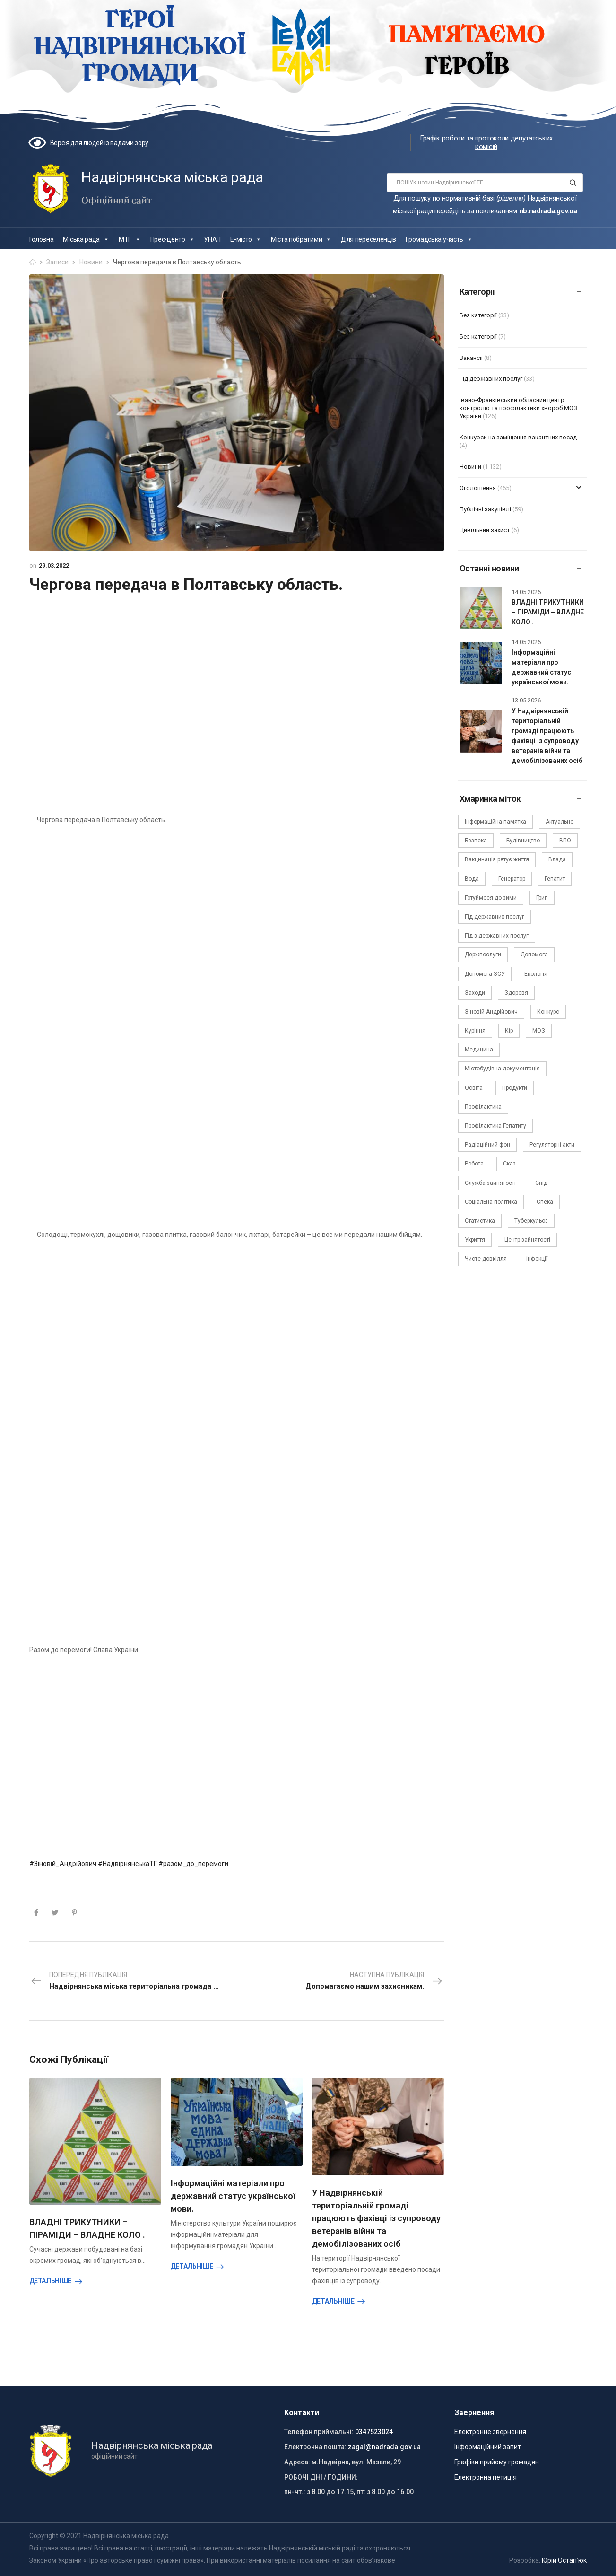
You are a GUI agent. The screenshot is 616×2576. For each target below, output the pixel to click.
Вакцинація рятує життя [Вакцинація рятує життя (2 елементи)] (497, 859)
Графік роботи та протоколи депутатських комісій (486, 142)
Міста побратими (301, 239)
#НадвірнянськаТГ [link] (127, 1863)
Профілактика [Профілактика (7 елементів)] (483, 1107)
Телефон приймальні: (319, 2432)
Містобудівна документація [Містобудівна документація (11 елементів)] (502, 1068)
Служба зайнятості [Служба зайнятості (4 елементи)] (490, 1183)
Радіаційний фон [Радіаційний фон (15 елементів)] (487, 1144)
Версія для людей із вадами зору (99, 143)
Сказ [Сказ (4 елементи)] (509, 1163)
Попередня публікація (133, 1981)
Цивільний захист (485, 530)
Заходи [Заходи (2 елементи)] (475, 993)
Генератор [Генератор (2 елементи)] (511, 879)
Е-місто (245, 239)
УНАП (212, 239)
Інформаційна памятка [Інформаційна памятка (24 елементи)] (495, 821)
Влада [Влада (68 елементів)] (557, 859)
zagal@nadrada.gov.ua (384, 2447)
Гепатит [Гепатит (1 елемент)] (555, 879)
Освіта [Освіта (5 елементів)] (474, 1088)
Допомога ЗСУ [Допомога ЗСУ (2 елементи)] (485, 974)
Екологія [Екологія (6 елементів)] (535, 974)
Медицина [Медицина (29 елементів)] (479, 1049)
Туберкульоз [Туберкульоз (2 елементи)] (531, 1221)
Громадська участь (439, 239)
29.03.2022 (54, 565)
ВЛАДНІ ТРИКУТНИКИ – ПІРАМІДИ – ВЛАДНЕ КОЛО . (548, 612)
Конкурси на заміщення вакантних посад (518, 437)
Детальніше (50, 2281)
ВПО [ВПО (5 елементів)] (565, 840)
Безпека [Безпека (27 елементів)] (476, 840)
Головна (41, 239)
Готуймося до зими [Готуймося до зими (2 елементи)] (491, 897)
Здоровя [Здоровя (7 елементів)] (516, 993)
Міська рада (86, 239)
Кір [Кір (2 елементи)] (509, 1030)
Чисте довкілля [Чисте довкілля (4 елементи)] (486, 1258)
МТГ (130, 239)
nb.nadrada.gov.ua (548, 211)
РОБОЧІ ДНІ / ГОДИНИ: (321, 2477)
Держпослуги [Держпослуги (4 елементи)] (483, 954)
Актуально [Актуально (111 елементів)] (559, 821)
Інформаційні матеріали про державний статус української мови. (233, 2196)
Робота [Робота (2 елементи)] (474, 1163)
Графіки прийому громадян (496, 2462)
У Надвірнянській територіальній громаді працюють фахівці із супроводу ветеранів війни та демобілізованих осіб (376, 2218)
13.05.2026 (526, 700)
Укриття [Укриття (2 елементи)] (475, 1239)
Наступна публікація (374, 1981)
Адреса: (297, 2462)
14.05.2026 (526, 592)
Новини (91, 262)
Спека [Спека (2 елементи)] (545, 1202)
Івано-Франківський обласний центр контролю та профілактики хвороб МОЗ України (518, 408)
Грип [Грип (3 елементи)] (542, 897)
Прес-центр (172, 239)
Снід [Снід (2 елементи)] (541, 1183)
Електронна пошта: (315, 2447)
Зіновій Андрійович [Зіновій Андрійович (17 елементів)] (491, 1011)
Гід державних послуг (491, 378)
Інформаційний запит (487, 2447)
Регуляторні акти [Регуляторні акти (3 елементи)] (551, 1144)
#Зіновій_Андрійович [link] (62, 1863)
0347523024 (374, 2432)
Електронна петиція (485, 2477)
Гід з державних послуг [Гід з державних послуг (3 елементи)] (497, 935)
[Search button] (573, 182)
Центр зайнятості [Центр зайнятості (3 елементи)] (527, 1239)
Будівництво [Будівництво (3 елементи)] (523, 840)
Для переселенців (368, 239)
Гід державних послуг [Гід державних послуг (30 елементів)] (494, 916)
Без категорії (478, 315)
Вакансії (471, 357)
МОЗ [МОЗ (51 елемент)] (538, 1030)
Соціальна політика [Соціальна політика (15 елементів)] (491, 1202)
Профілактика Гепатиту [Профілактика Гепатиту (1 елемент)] (495, 1125)
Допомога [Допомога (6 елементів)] (534, 954)
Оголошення (478, 487)
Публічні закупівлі (485, 509)
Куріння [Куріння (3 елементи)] (475, 1030)
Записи (57, 262)
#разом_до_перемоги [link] (193, 1863)
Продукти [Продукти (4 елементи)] (514, 1088)
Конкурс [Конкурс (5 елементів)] (548, 1011)
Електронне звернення (490, 2432)
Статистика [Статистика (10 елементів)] (480, 1221)
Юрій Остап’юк (564, 2560)
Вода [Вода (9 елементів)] (472, 879)
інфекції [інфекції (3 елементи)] (536, 1258)
